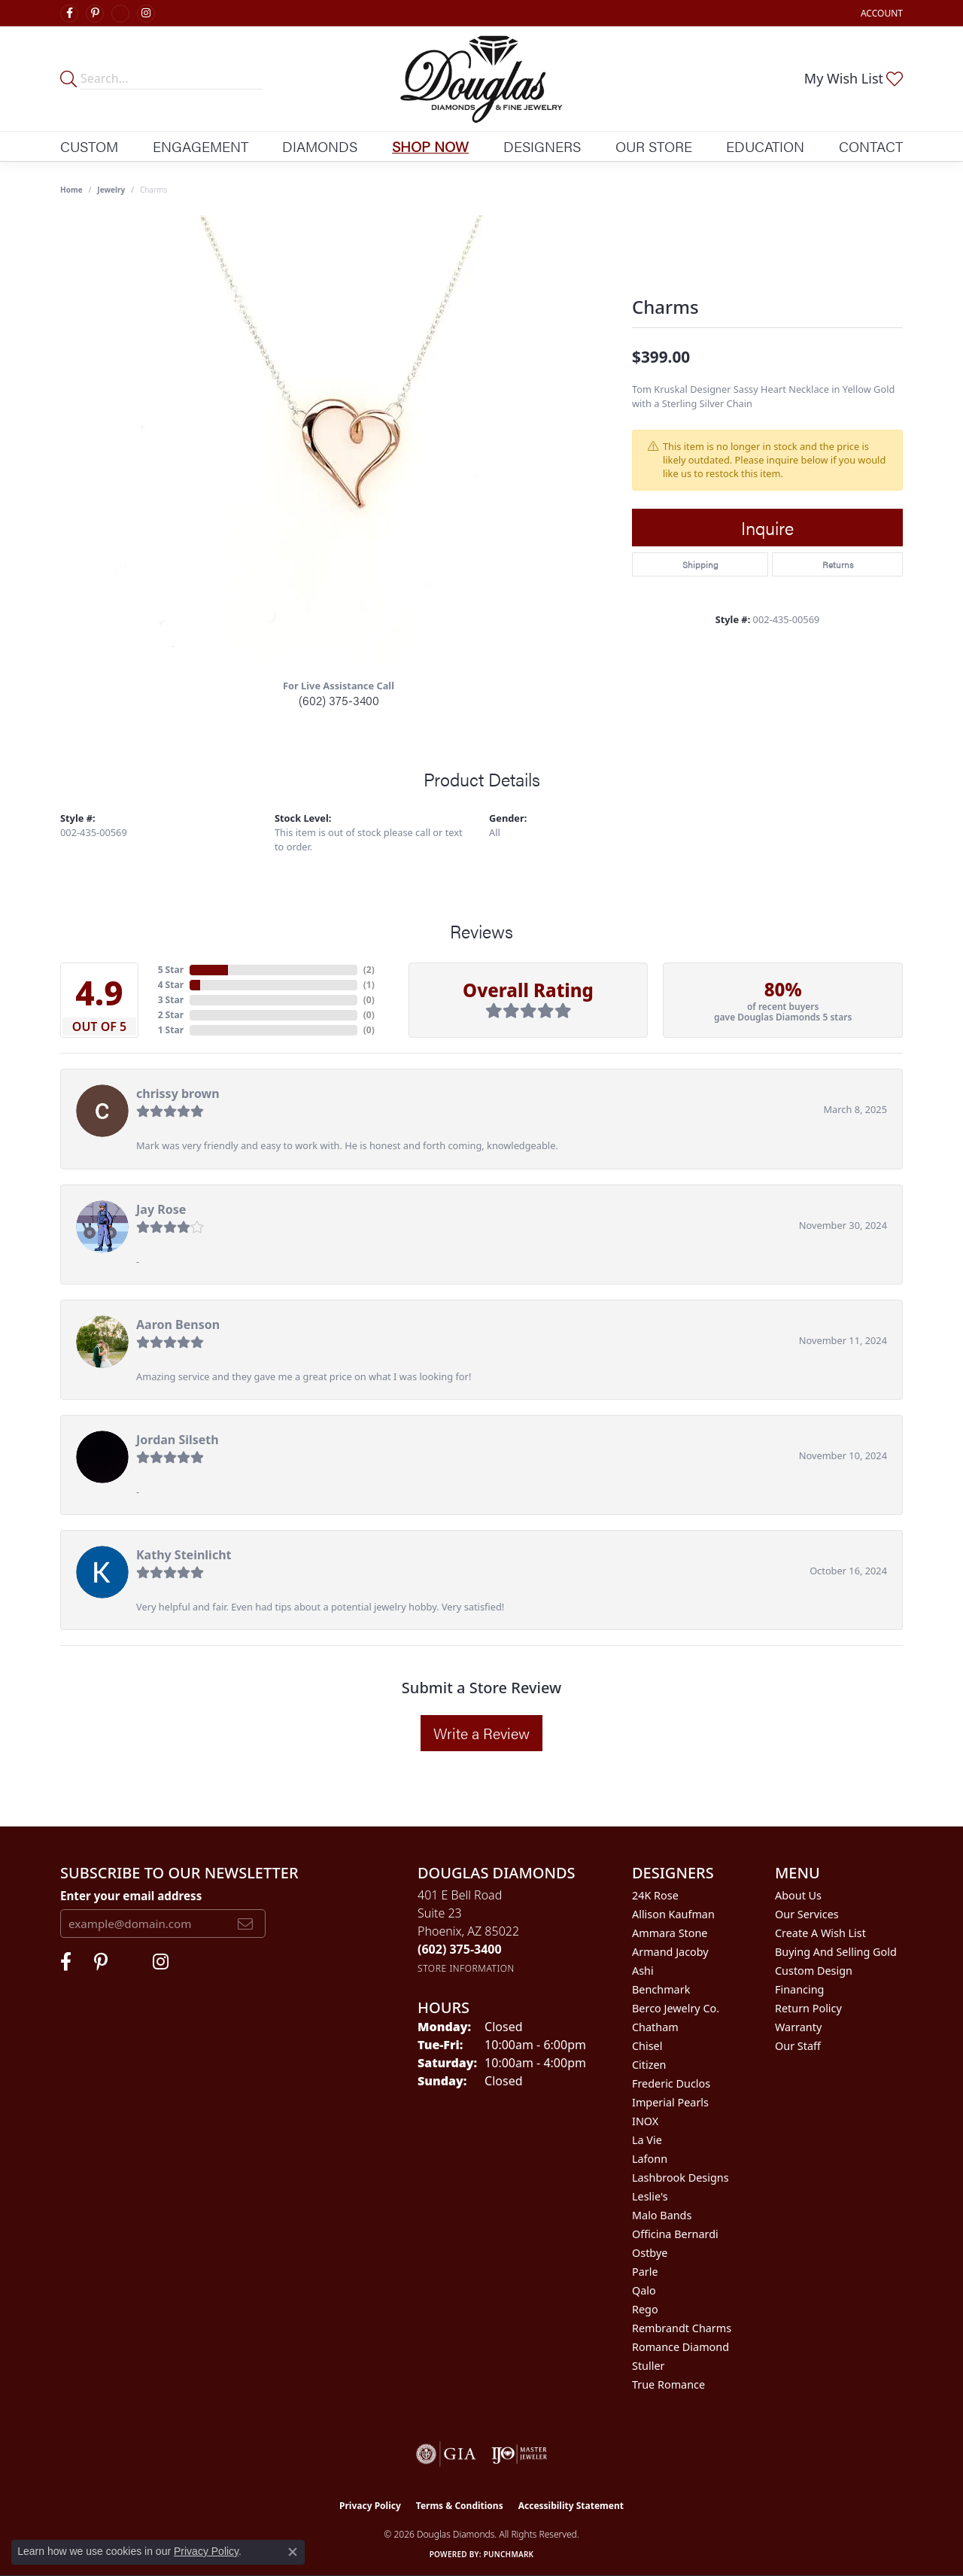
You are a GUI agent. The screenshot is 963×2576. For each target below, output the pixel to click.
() (369, 969)
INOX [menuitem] (645, 2121)
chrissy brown (178, 1093)
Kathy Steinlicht (184, 1555)
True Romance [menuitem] (668, 2384)
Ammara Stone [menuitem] (669, 1933)
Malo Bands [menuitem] (661, 2215)
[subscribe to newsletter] (245, 1923)
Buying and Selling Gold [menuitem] (836, 1952)
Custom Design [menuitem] (813, 1970)
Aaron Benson (178, 1324)
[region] (338, 441)
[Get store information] (466, 1968)
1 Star (171, 1029)
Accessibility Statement (571, 2505)
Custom (89, 146)
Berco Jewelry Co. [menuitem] (675, 2008)
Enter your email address (131, 1895)
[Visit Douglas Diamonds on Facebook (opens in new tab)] (69, 14)
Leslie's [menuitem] (650, 2196)
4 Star (171, 984)
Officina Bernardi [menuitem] (675, 2234)
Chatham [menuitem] (655, 2027)
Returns (837, 564)
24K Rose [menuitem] (655, 1895)
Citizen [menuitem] (649, 2064)
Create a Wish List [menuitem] (820, 1933)
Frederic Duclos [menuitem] (671, 2083)
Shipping (700, 564)
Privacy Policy (370, 2505)
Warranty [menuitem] (798, 2027)
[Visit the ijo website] (519, 2454)
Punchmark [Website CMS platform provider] (509, 2554)
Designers (542, 146)
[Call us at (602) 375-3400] (460, 1949)
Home (71, 189)
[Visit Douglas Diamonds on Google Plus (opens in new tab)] (120, 14)
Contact (871, 146)
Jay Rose (161, 1209)
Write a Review (481, 1733)
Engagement (200, 146)
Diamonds (319, 146)
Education (765, 146)
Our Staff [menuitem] (798, 2046)
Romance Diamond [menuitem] (680, 2347)
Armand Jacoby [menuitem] (670, 1952)
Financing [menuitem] (799, 1989)
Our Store (653, 146)
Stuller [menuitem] (648, 2366)
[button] (880, 13)
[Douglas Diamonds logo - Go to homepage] (481, 78)
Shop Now (430, 146)
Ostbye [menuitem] (649, 2253)
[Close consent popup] (292, 2551)
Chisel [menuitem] (647, 2046)
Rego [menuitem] (645, 2309)
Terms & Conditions (459, 2505)
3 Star (171, 999)
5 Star (171, 969)
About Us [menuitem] (798, 1895)
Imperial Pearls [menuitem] (670, 2102)
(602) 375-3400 (339, 700)
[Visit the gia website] (446, 2454)
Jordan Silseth (177, 1439)
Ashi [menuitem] (643, 1970)
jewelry (111, 189)
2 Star (171, 1014)
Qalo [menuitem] (644, 2290)
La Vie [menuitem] (647, 2140)
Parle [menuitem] (645, 2271)
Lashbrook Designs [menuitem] (680, 2177)
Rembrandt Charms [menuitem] (681, 2328)
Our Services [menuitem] (807, 1914)
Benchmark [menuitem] (661, 1989)
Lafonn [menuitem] (649, 2159)
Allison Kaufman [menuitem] (673, 1914)
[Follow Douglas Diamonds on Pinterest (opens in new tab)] (95, 14)
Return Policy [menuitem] (808, 2008)
